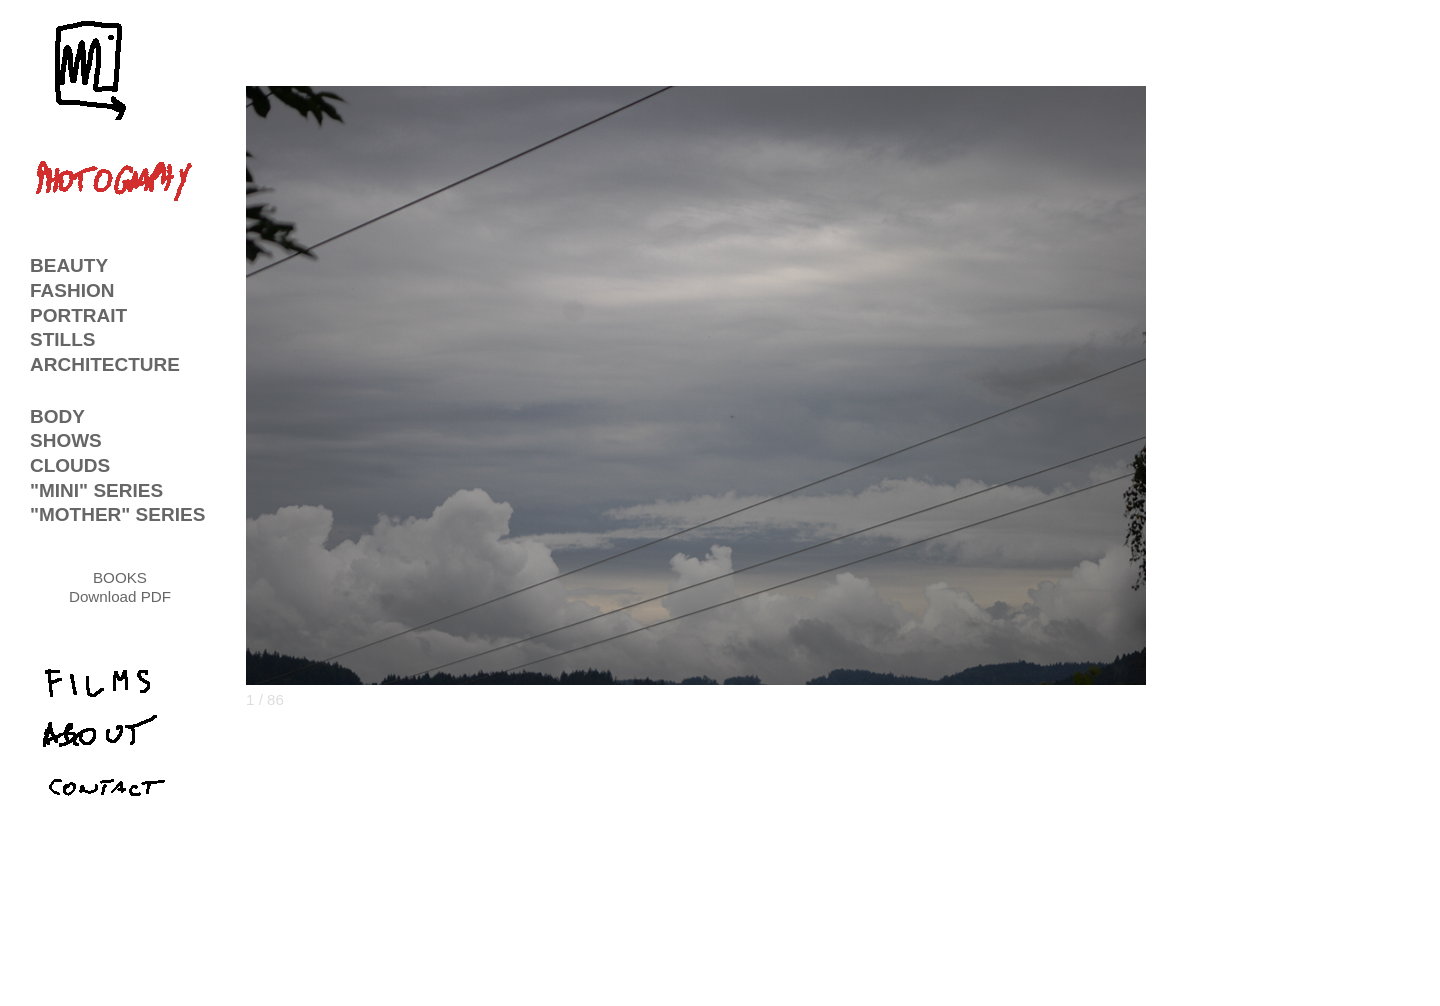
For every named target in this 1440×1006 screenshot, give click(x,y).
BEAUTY (69, 265)
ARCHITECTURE (105, 364)
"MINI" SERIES (96, 490)
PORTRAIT (78, 315)
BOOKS (120, 577)
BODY (57, 416)
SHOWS (66, 440)
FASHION (72, 290)
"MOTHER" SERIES (117, 514)
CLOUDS (70, 465)
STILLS (62, 339)
